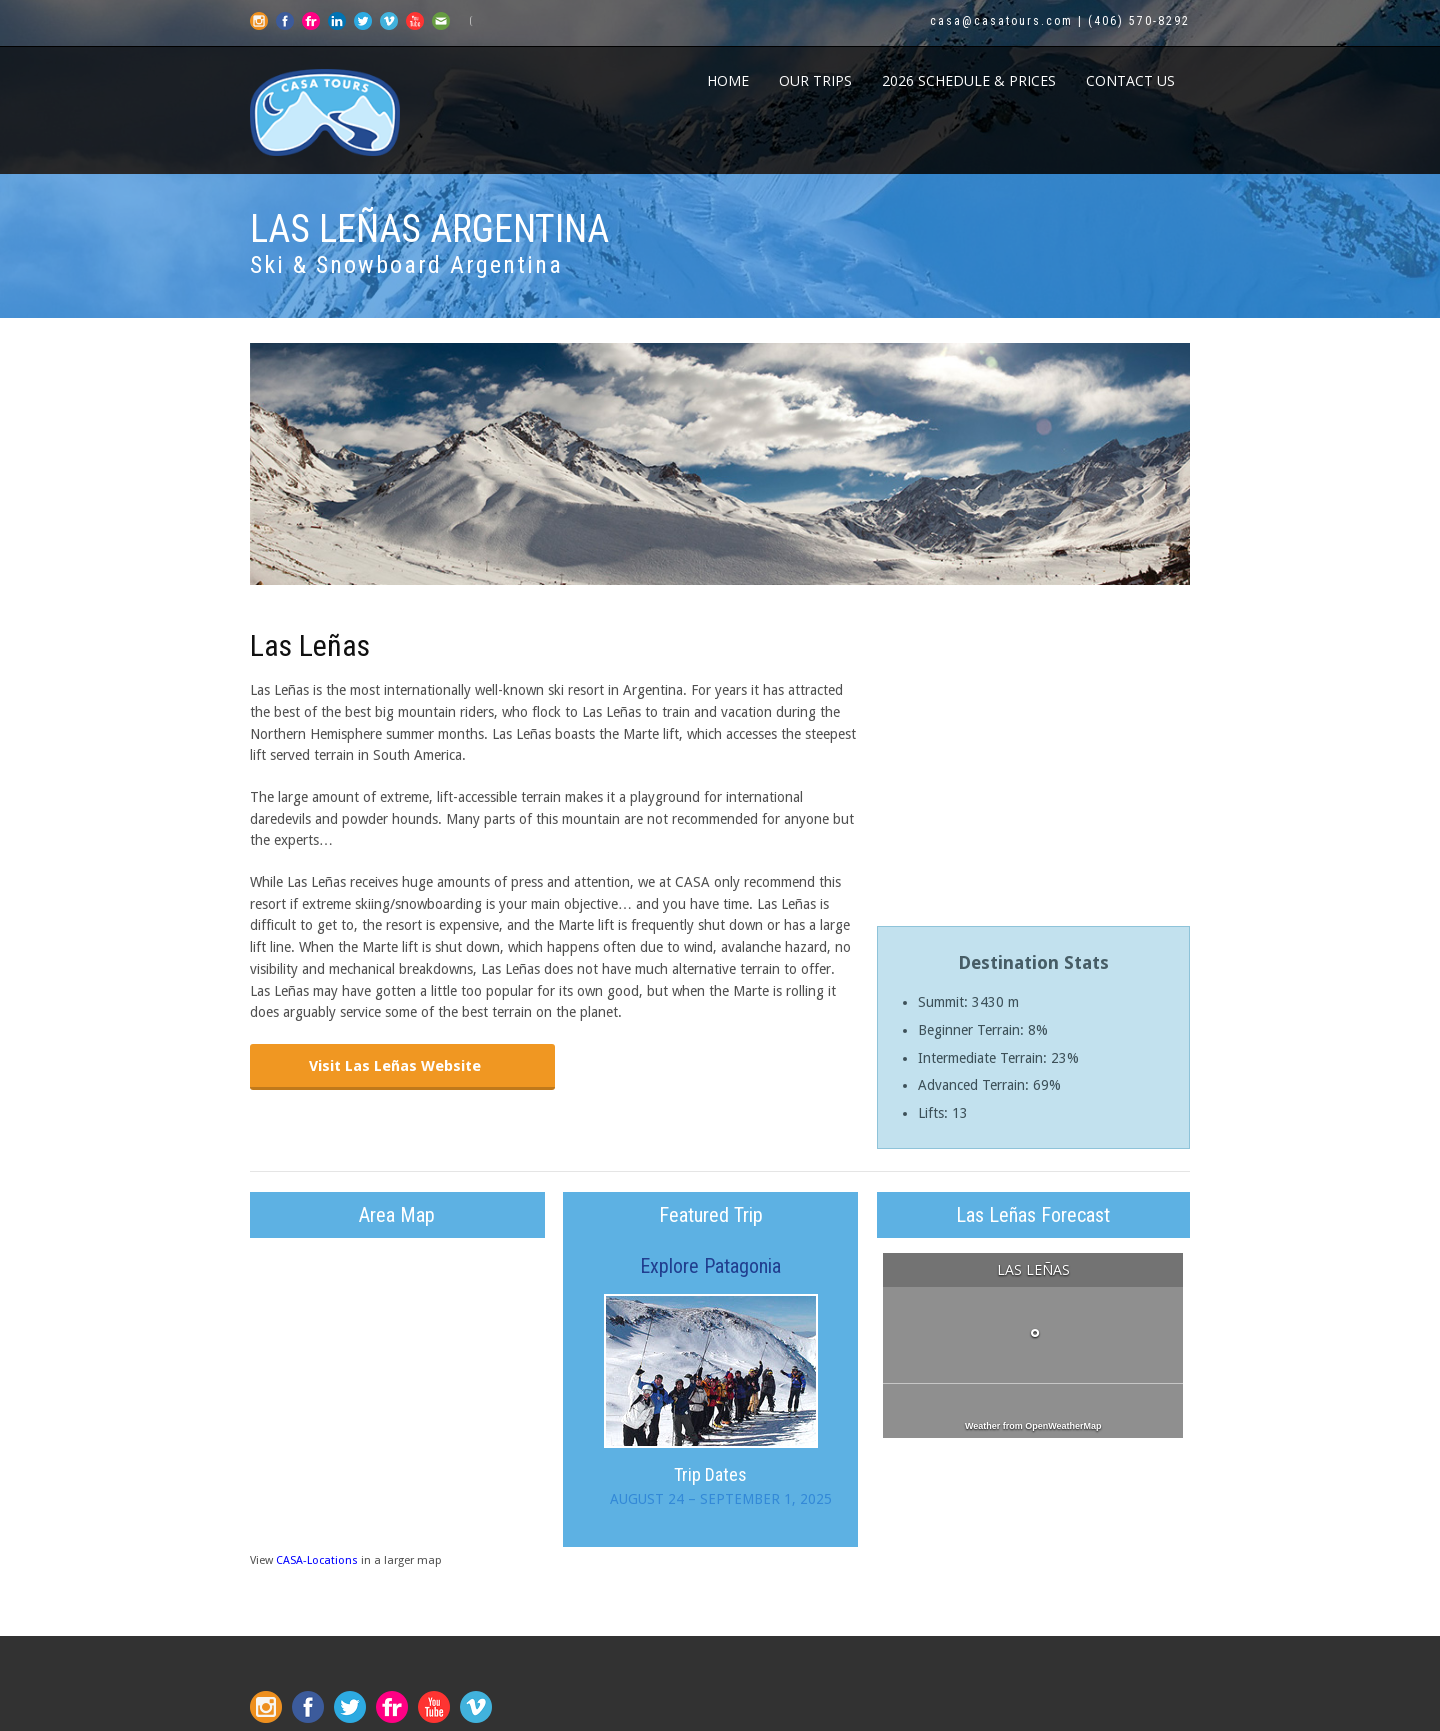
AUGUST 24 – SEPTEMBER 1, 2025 (721, 1499)
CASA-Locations (317, 1560)
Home (728, 80)
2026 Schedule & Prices (969, 80)
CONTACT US (1130, 80)
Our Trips (815, 80)
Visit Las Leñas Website (395, 1066)
